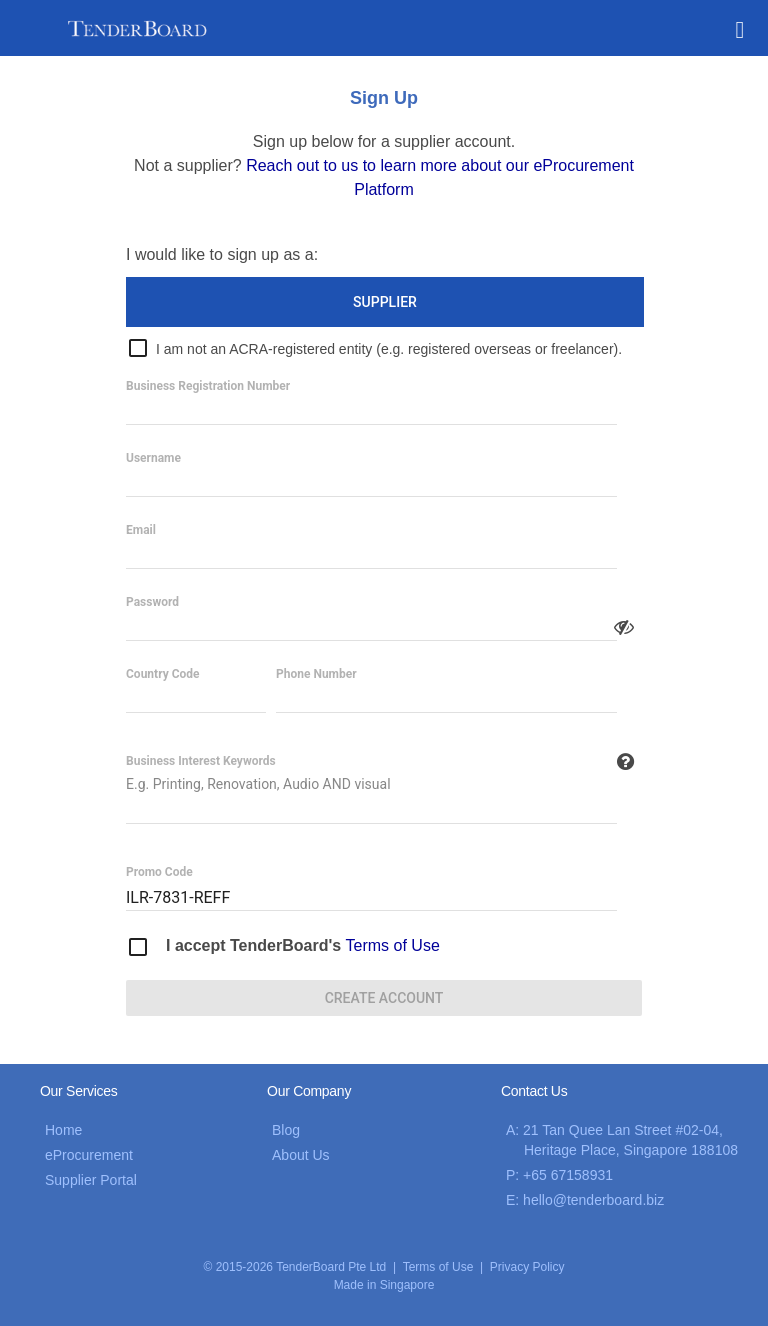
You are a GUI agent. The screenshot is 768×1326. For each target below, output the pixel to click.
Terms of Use (393, 945)
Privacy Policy (527, 1267)
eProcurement (89, 1155)
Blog (286, 1130)
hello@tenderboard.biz (593, 1200)
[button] (740, 28)
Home (63, 1130)
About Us (301, 1155)
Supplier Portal (91, 1180)
